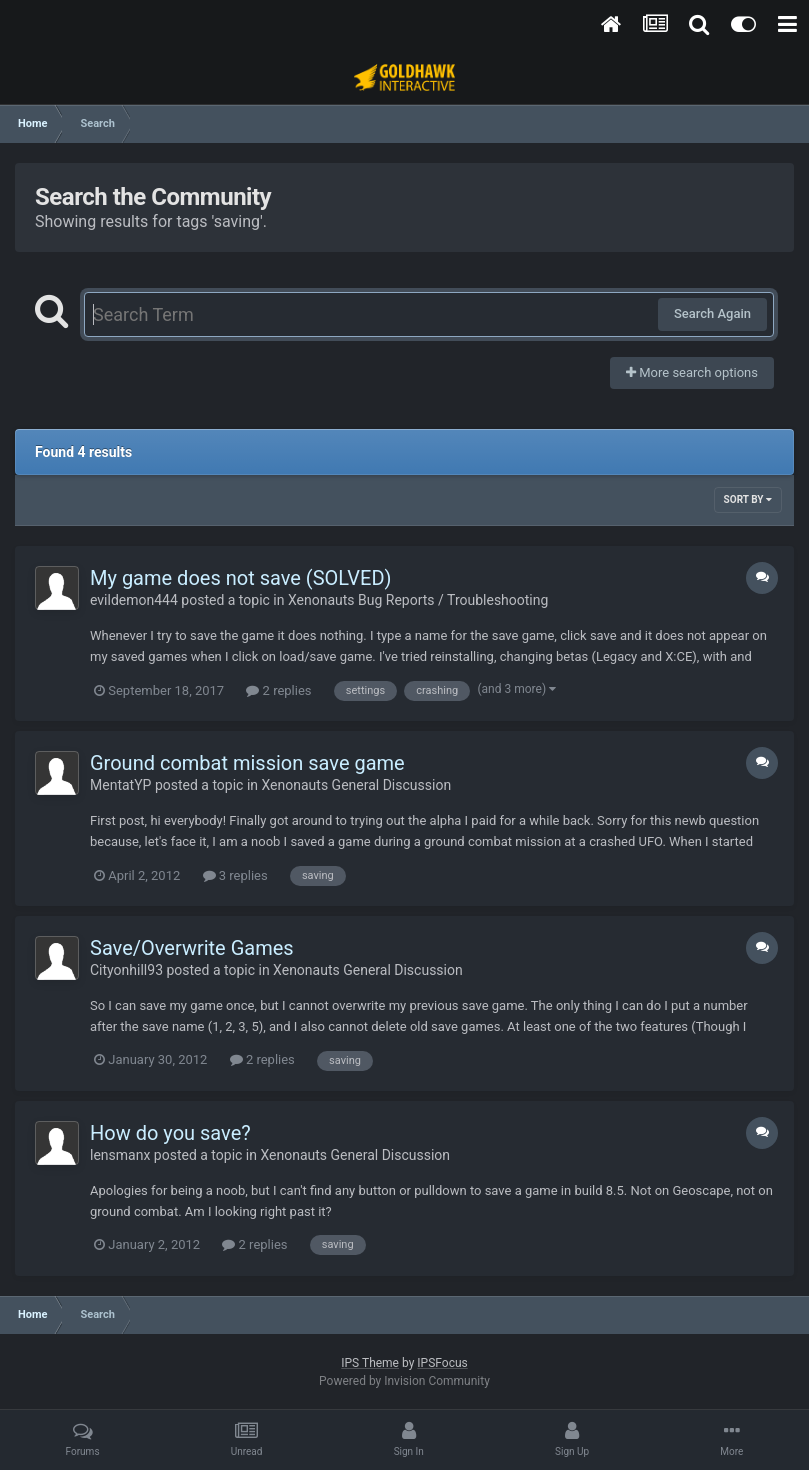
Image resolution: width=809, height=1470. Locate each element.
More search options (692, 372)
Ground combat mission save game (247, 763)
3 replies (235, 875)
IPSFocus (442, 1363)
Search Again (712, 313)
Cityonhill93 (126, 970)
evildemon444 (134, 600)
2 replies (278, 690)
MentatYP (120, 785)
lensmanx (120, 1155)
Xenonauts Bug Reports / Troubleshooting (418, 600)
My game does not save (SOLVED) (241, 578)
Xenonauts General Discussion (357, 785)
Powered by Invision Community (404, 1381)
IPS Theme (370, 1363)
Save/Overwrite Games (192, 948)
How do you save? (170, 1133)
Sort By (748, 499)
